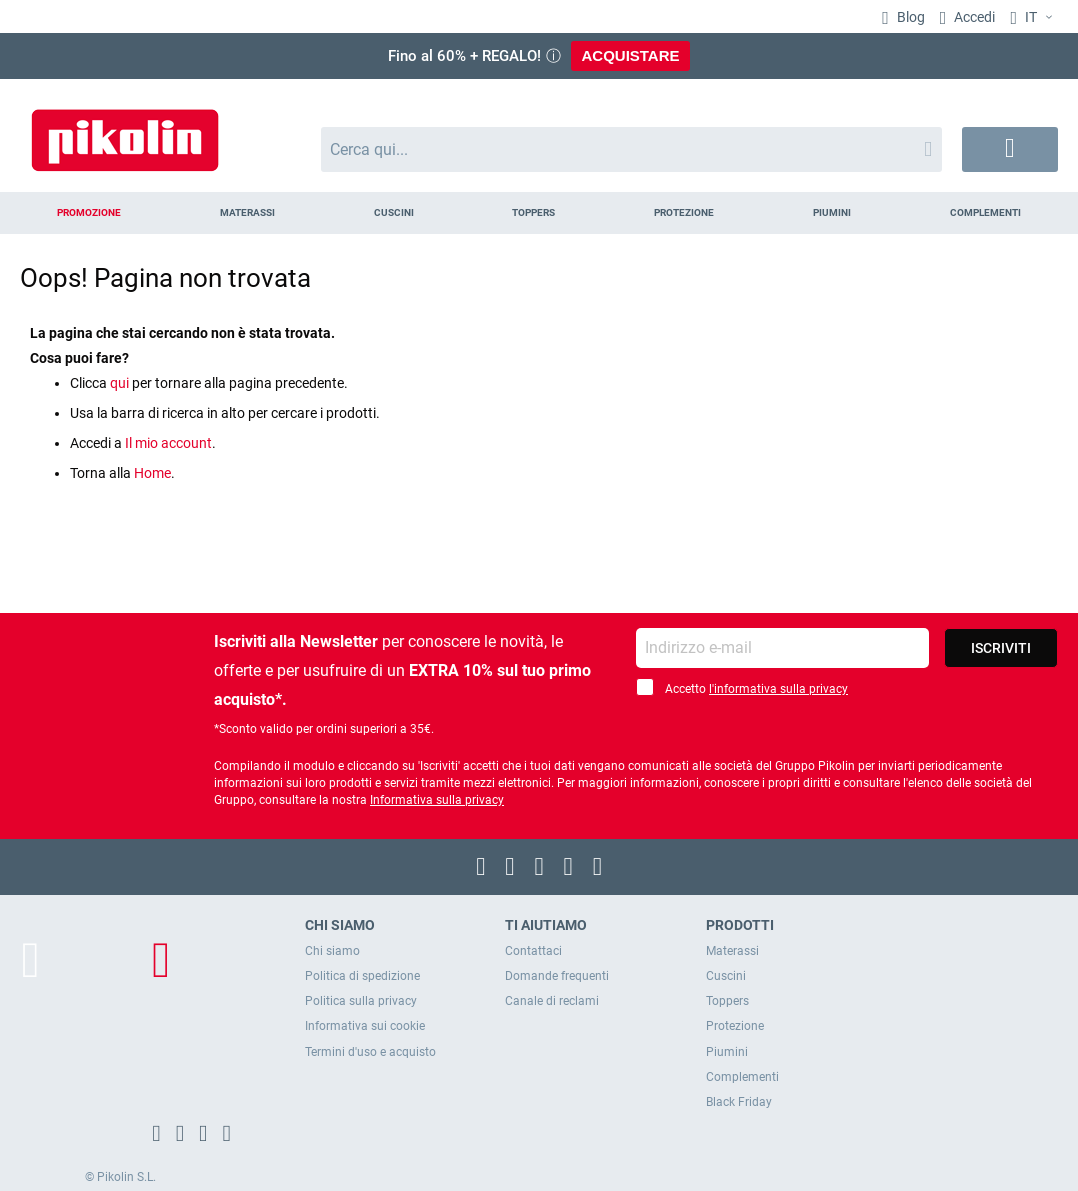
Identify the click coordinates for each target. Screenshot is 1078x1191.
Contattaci (533, 951)
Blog (909, 17)
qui (119, 383)
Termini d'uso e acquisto (370, 1052)
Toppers (727, 1001)
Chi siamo (332, 951)
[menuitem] (89, 213)
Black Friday (739, 1102)
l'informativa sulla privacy (778, 689)
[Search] (928, 149)
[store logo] (125, 130)
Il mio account (168, 443)
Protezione (735, 1026)
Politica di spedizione (362, 976)
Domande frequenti (557, 976)
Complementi (742, 1077)
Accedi (973, 17)
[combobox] (631, 149)
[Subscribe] (1001, 648)
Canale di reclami (552, 1001)
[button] (1034, 18)
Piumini (727, 1052)
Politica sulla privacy (361, 1001)
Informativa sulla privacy (437, 800)
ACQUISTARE (630, 55)
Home (152, 473)
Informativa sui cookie (365, 1026)
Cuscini (726, 976)
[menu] (539, 213)
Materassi (732, 951)
